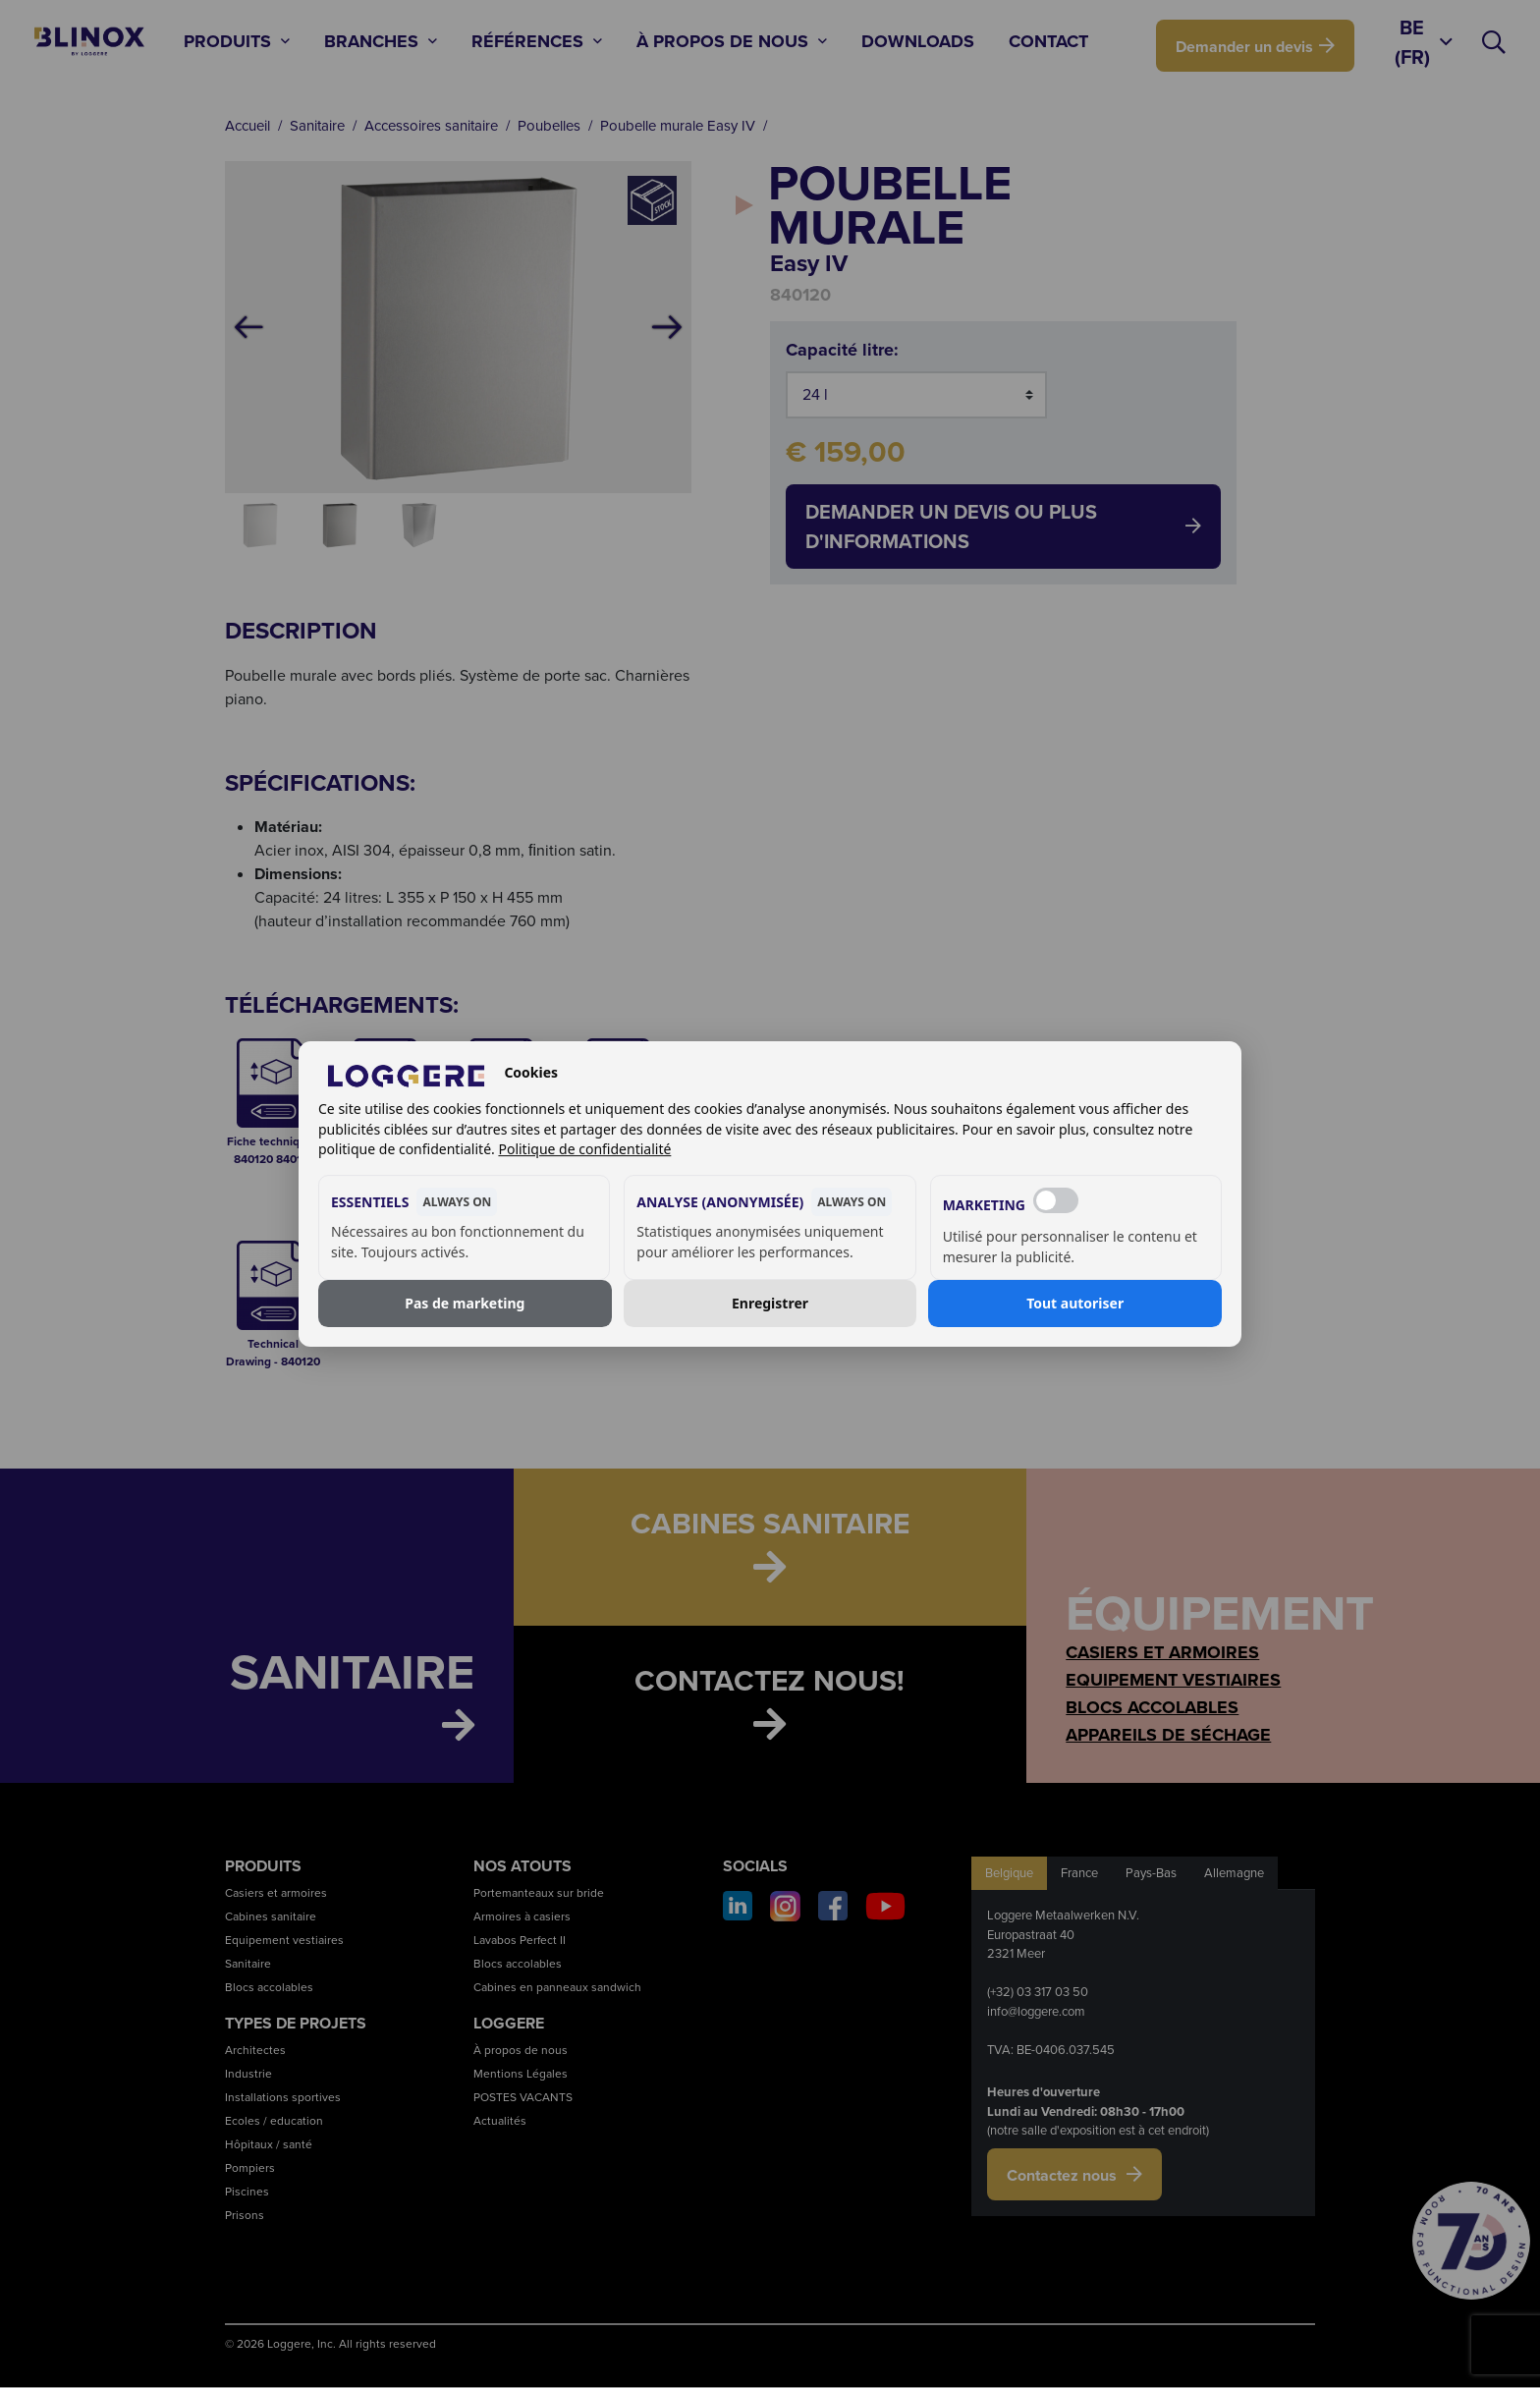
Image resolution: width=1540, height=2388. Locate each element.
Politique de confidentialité (584, 1148)
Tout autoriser (1075, 1303)
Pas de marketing (464, 1303)
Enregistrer (770, 1303)
